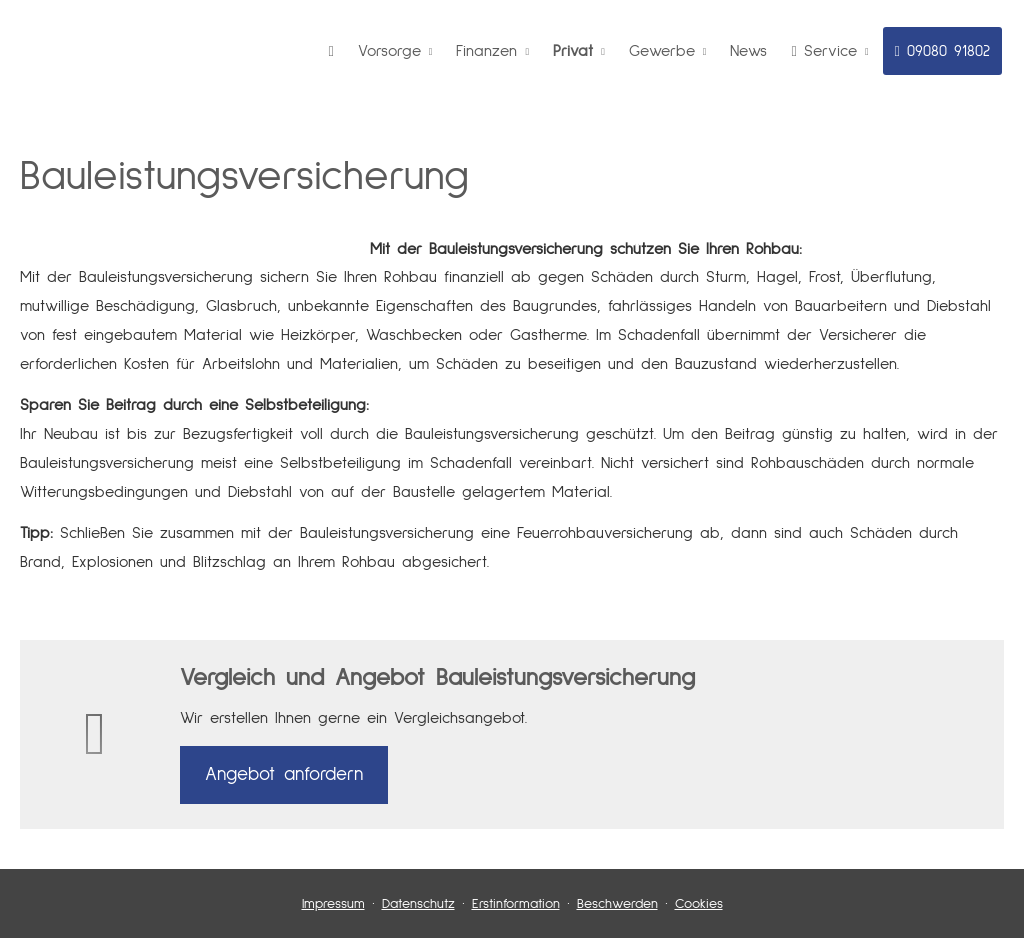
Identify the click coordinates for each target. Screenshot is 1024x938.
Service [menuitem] (823, 51)
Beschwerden (617, 904)
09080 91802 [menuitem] (942, 51)
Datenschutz (418, 904)
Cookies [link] (699, 904)
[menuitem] (331, 51)
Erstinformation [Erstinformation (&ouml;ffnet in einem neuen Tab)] (516, 904)
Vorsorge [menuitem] (389, 51)
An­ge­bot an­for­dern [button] (284, 774)
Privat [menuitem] (573, 51)
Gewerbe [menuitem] (662, 51)
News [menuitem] (748, 51)
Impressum (333, 904)
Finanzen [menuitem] (486, 51)
